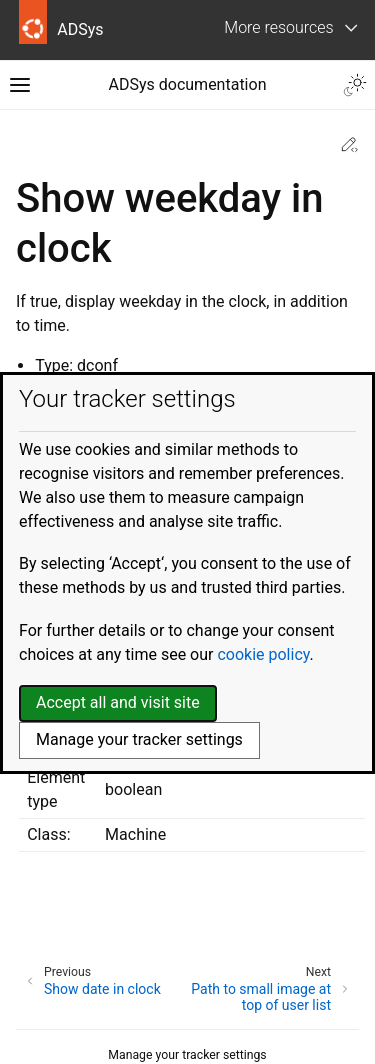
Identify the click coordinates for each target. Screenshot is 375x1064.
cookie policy (263, 654)
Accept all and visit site (118, 702)
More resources (278, 27)
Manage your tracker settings (187, 1055)
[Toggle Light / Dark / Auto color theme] (355, 85)
